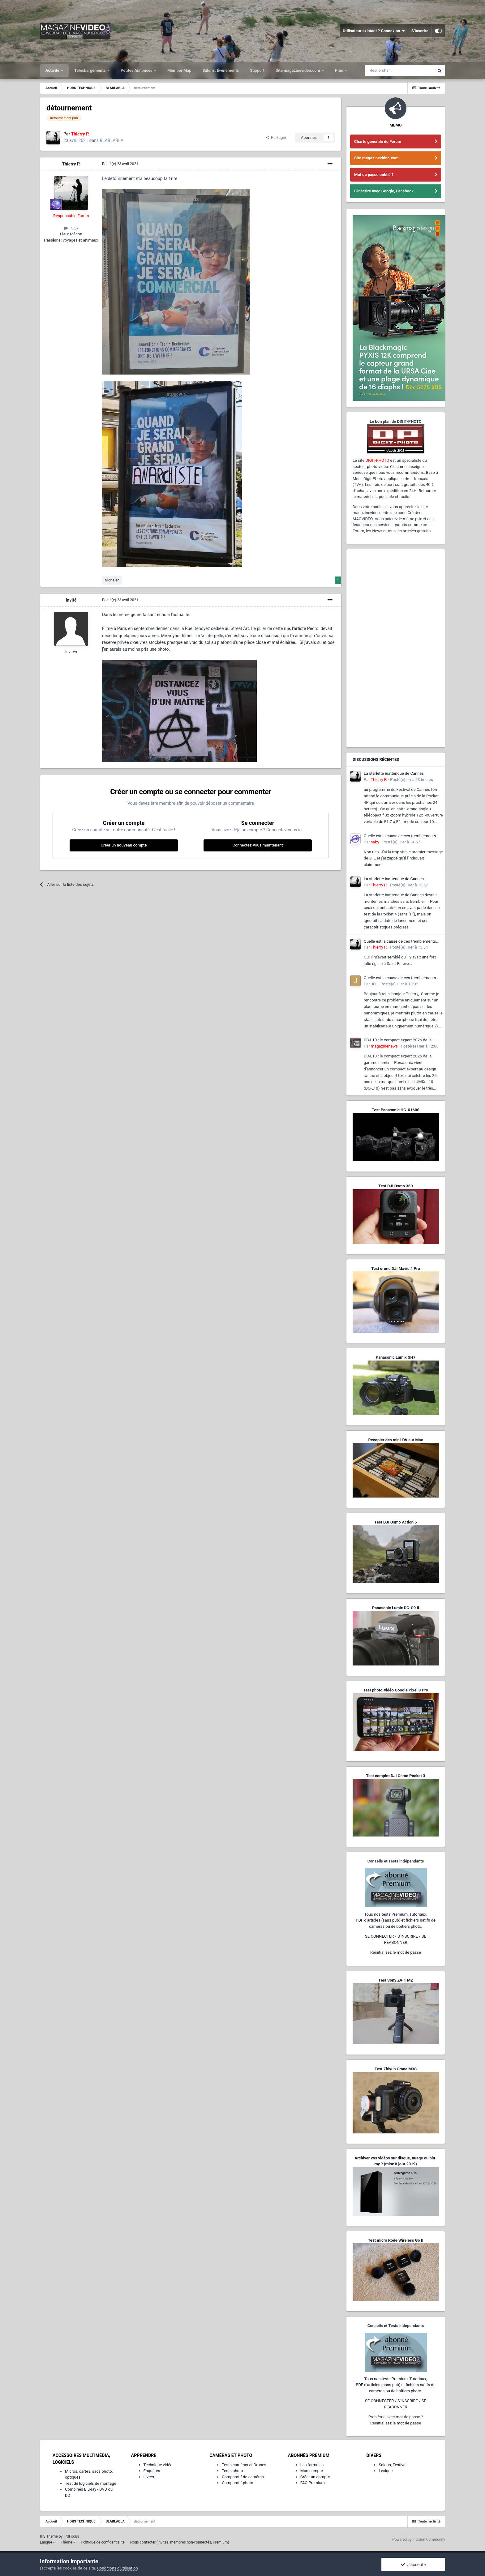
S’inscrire (419, 30)
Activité (52, 70)
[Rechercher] (399, 70)
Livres (149, 2477)
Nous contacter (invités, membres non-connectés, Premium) (179, 2542)
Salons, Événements (221, 70)
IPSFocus (71, 2536)
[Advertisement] (396, 648)
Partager (276, 137)
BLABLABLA (111, 140)
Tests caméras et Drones (244, 2464)
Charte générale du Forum (377, 141)
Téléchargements (90, 70)
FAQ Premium (312, 2482)
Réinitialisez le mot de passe (395, 1952)
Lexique (386, 2470)
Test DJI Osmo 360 (395, 1186)
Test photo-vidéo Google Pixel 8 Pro (395, 1690)
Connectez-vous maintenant (257, 845)
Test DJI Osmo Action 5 (395, 1522)
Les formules (312, 2464)
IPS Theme (49, 2536)
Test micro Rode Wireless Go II (395, 2240)
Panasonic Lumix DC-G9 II (395, 1607)
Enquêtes (152, 2470)
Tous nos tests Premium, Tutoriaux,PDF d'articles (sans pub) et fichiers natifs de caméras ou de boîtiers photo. (396, 1920)
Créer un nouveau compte (124, 845)
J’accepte (413, 2564)
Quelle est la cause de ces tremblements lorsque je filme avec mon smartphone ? (400, 836)
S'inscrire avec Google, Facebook (384, 191)
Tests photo (232, 2470)
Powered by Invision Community (418, 2539)
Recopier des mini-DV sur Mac (395, 1440)
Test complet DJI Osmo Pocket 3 (395, 1775)
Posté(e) (120, 164)
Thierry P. (71, 163)
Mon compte (311, 2470)
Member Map (179, 70)
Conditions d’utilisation (117, 2568)
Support (257, 70)
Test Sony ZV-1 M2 (395, 1980)
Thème (68, 2542)
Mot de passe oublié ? (373, 174)
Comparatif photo (237, 2482)
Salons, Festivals (393, 2464)
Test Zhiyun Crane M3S (396, 2069)
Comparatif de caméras (243, 2477)
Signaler (112, 580)
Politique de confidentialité (103, 2542)
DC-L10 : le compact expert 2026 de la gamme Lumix (397, 1040)
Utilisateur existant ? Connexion (374, 30)
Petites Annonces (137, 70)
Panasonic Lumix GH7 (395, 1357)
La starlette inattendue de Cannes (394, 773)
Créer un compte (315, 2477)
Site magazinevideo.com (298, 70)
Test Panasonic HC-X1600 (395, 1110)
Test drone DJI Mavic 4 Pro (395, 1268)
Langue (47, 2542)
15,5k (71, 228)
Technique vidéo (158, 2464)
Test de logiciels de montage (90, 2483)
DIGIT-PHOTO (377, 460)
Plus (339, 70)
